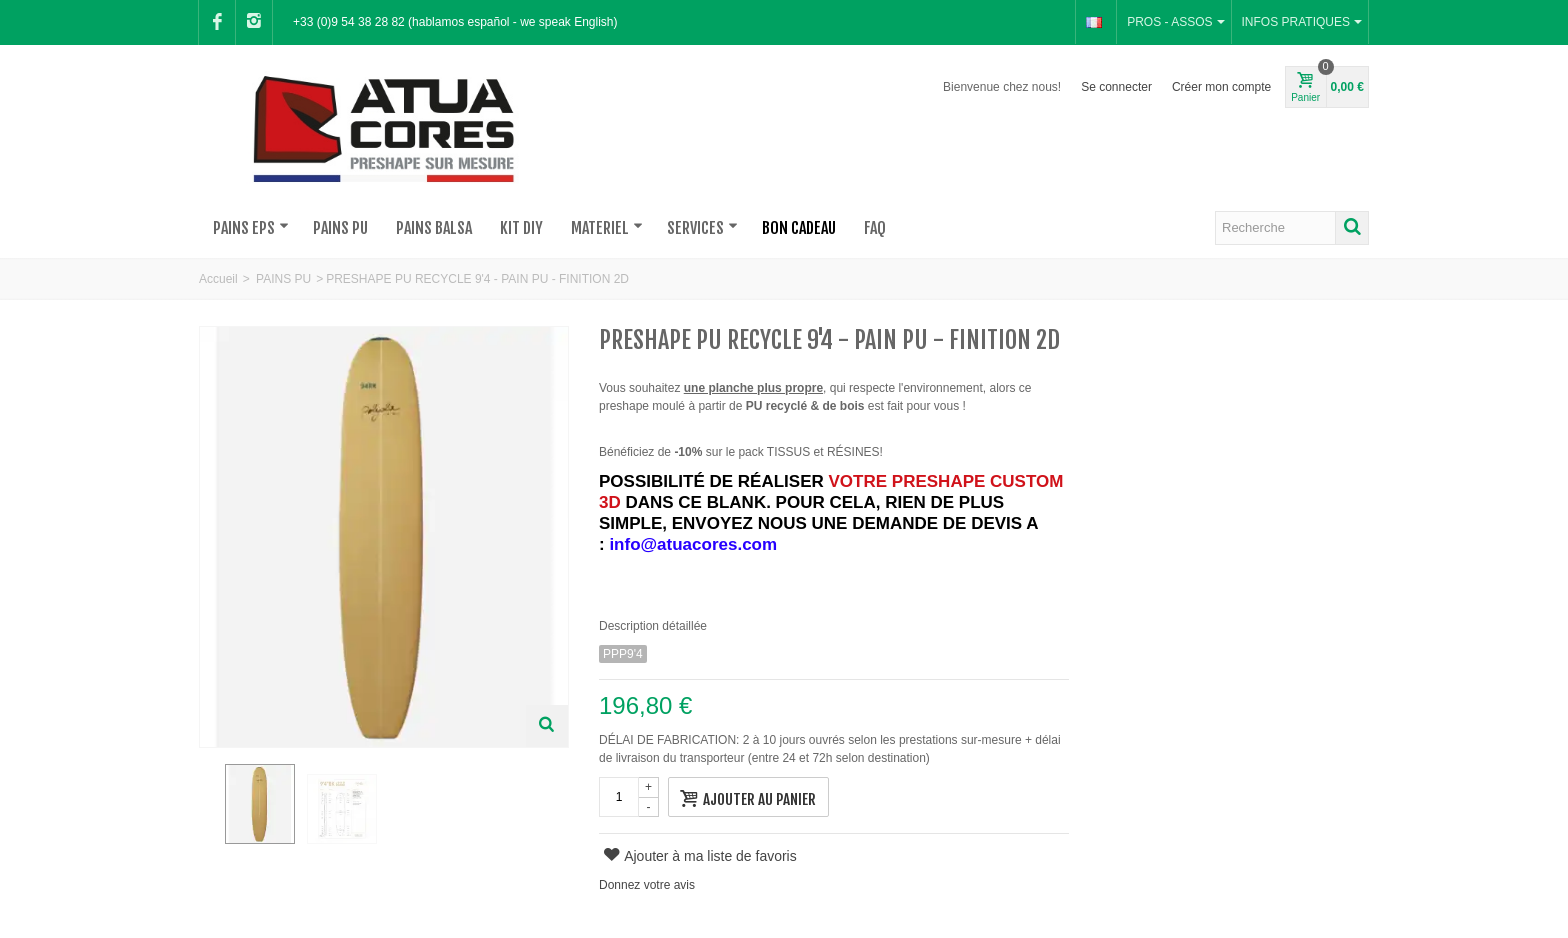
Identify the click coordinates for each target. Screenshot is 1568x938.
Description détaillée (653, 626)
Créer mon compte (1221, 87)
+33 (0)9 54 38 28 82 (349, 22)
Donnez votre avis (647, 885)
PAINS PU (340, 228)
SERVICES (702, 228)
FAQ (875, 228)
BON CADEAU (799, 228)
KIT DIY (521, 228)
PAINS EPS (251, 228)
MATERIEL (607, 228)
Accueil (218, 279)
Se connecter (1116, 87)
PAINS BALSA (434, 228)
